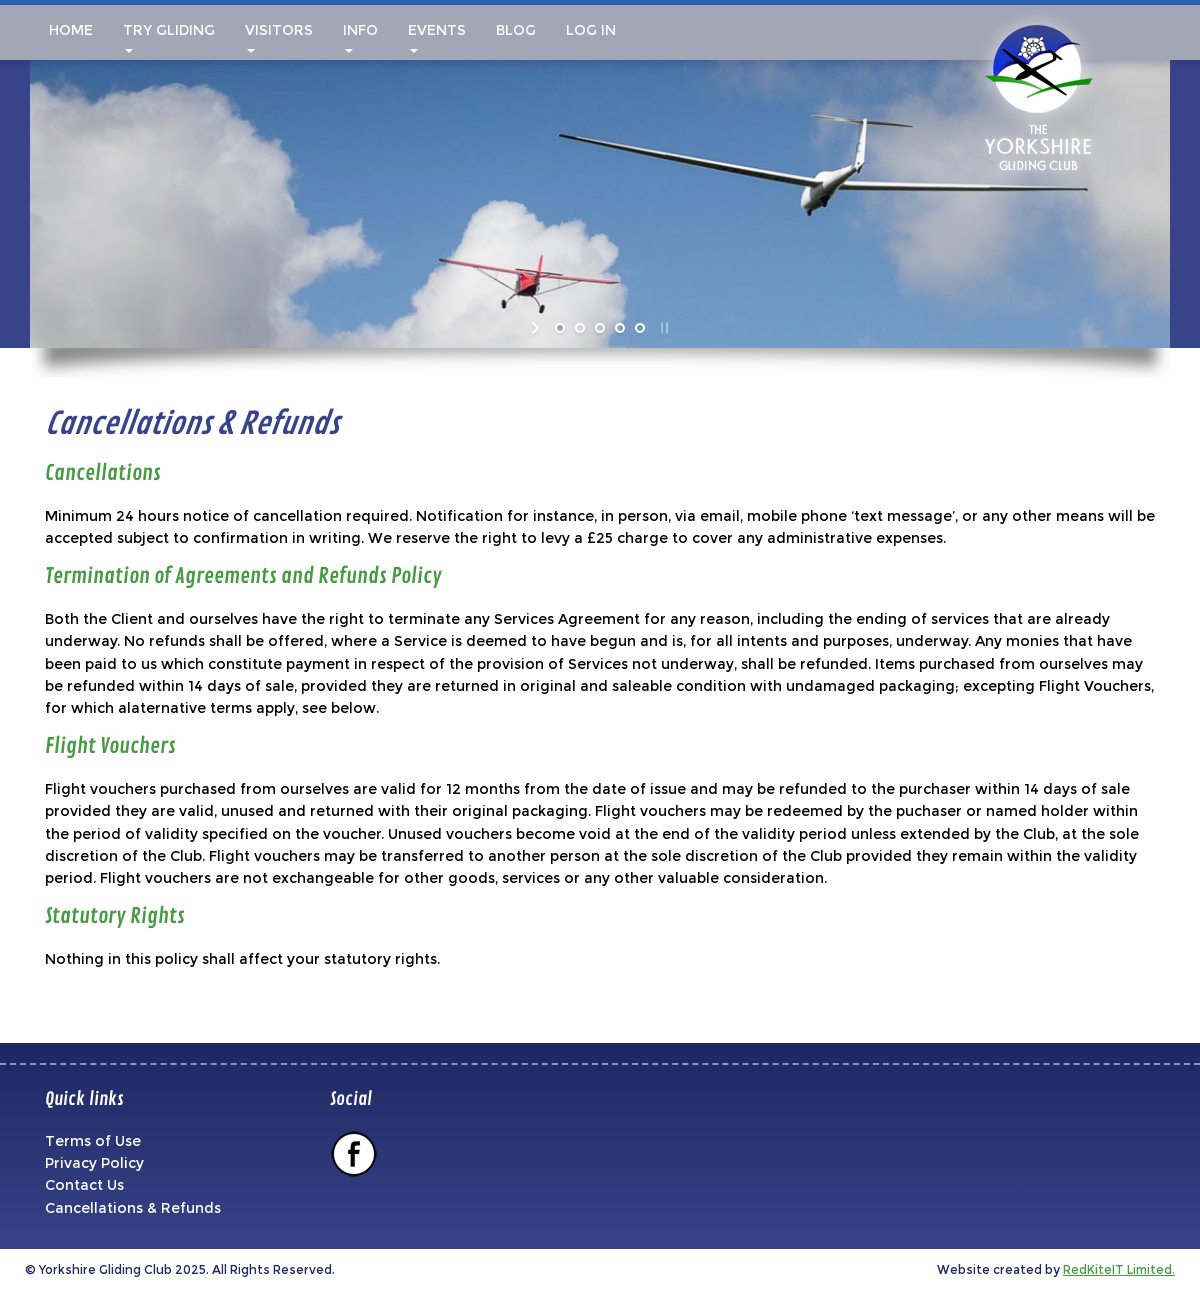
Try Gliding (169, 37)
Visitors (279, 37)
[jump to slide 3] (600, 328)
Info (360, 37)
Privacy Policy (94, 1163)
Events (437, 37)
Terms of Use (93, 1141)
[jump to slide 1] (560, 328)
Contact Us (84, 1185)
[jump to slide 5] (640, 328)
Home (69, 30)
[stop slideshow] (662, 328)
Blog (516, 30)
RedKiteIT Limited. (1119, 1269)
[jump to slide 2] (580, 328)
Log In (591, 30)
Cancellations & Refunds (133, 1208)
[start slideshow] (537, 328)
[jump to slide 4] (620, 328)
